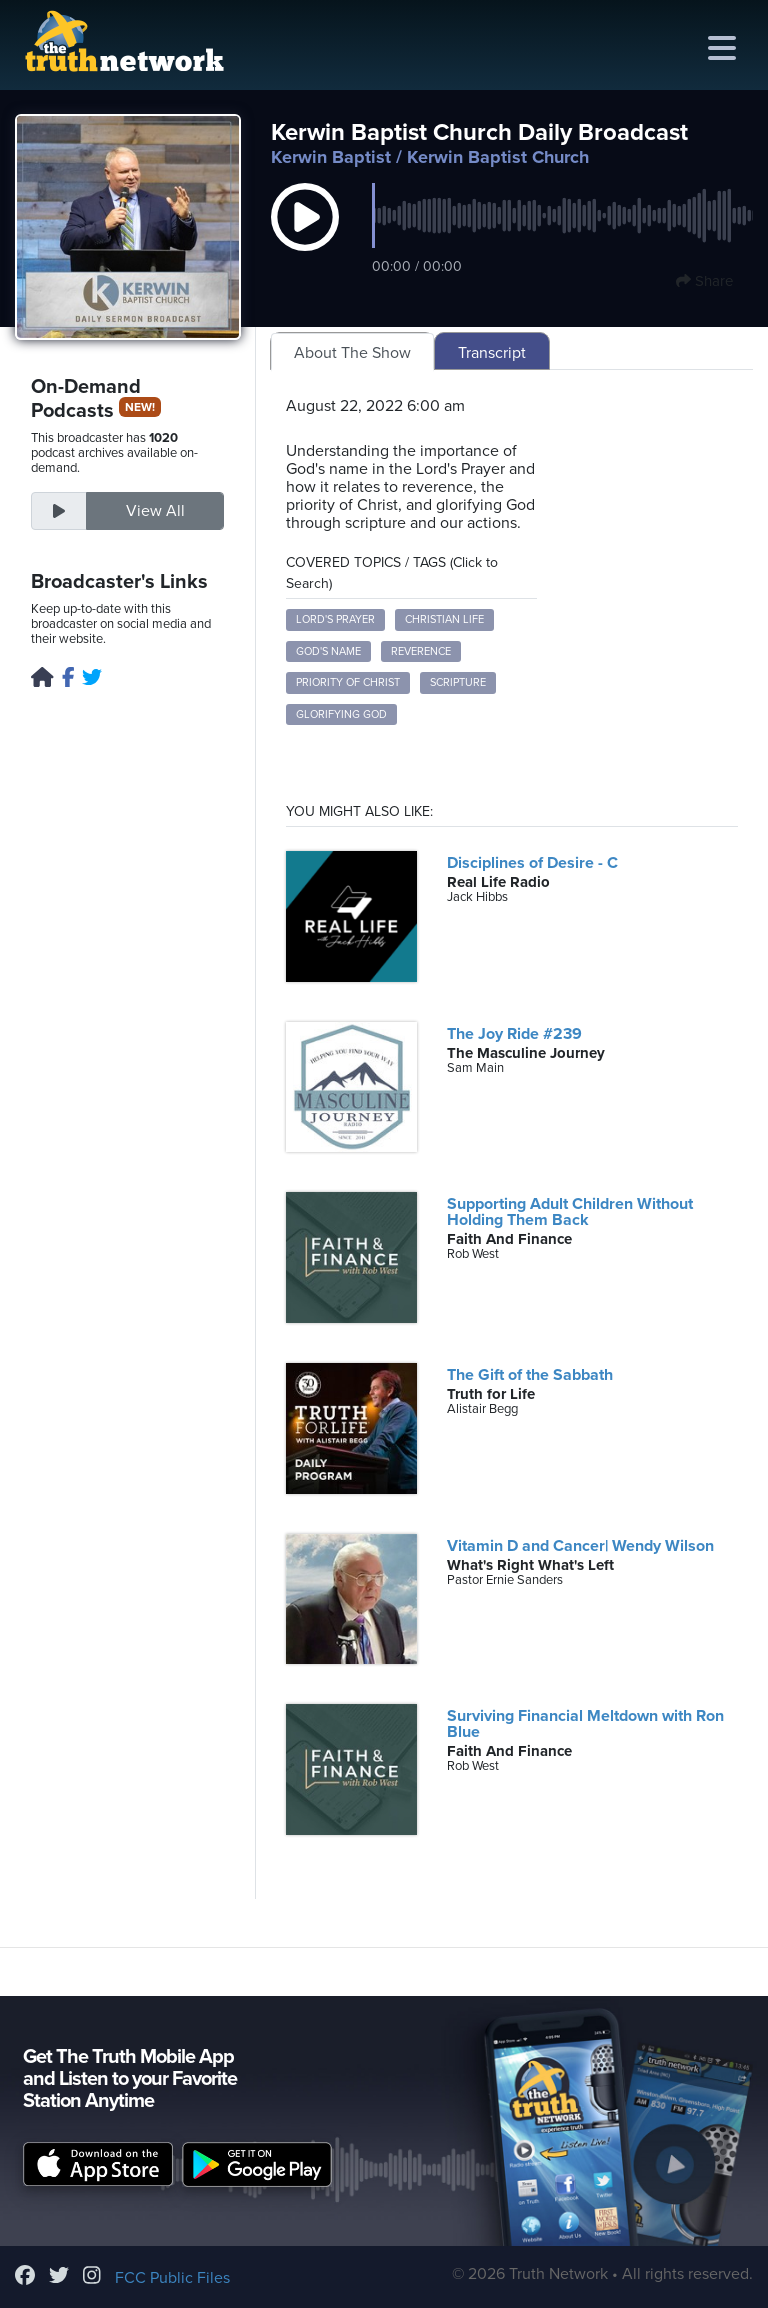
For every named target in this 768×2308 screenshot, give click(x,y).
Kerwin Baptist (331, 157)
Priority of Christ (348, 682)
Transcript (492, 353)
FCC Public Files (172, 2278)
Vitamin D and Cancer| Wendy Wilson (580, 1546)
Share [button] (704, 281)
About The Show (352, 353)
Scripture (458, 682)
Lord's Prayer (335, 619)
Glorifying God (341, 714)
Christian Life (444, 619)
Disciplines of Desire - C (532, 863)
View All (155, 511)
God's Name (328, 651)
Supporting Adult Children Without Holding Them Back (570, 1212)
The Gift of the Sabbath (530, 1375)
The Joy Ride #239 (514, 1034)
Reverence (421, 651)
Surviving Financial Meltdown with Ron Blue (585, 1724)
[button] (305, 238)
